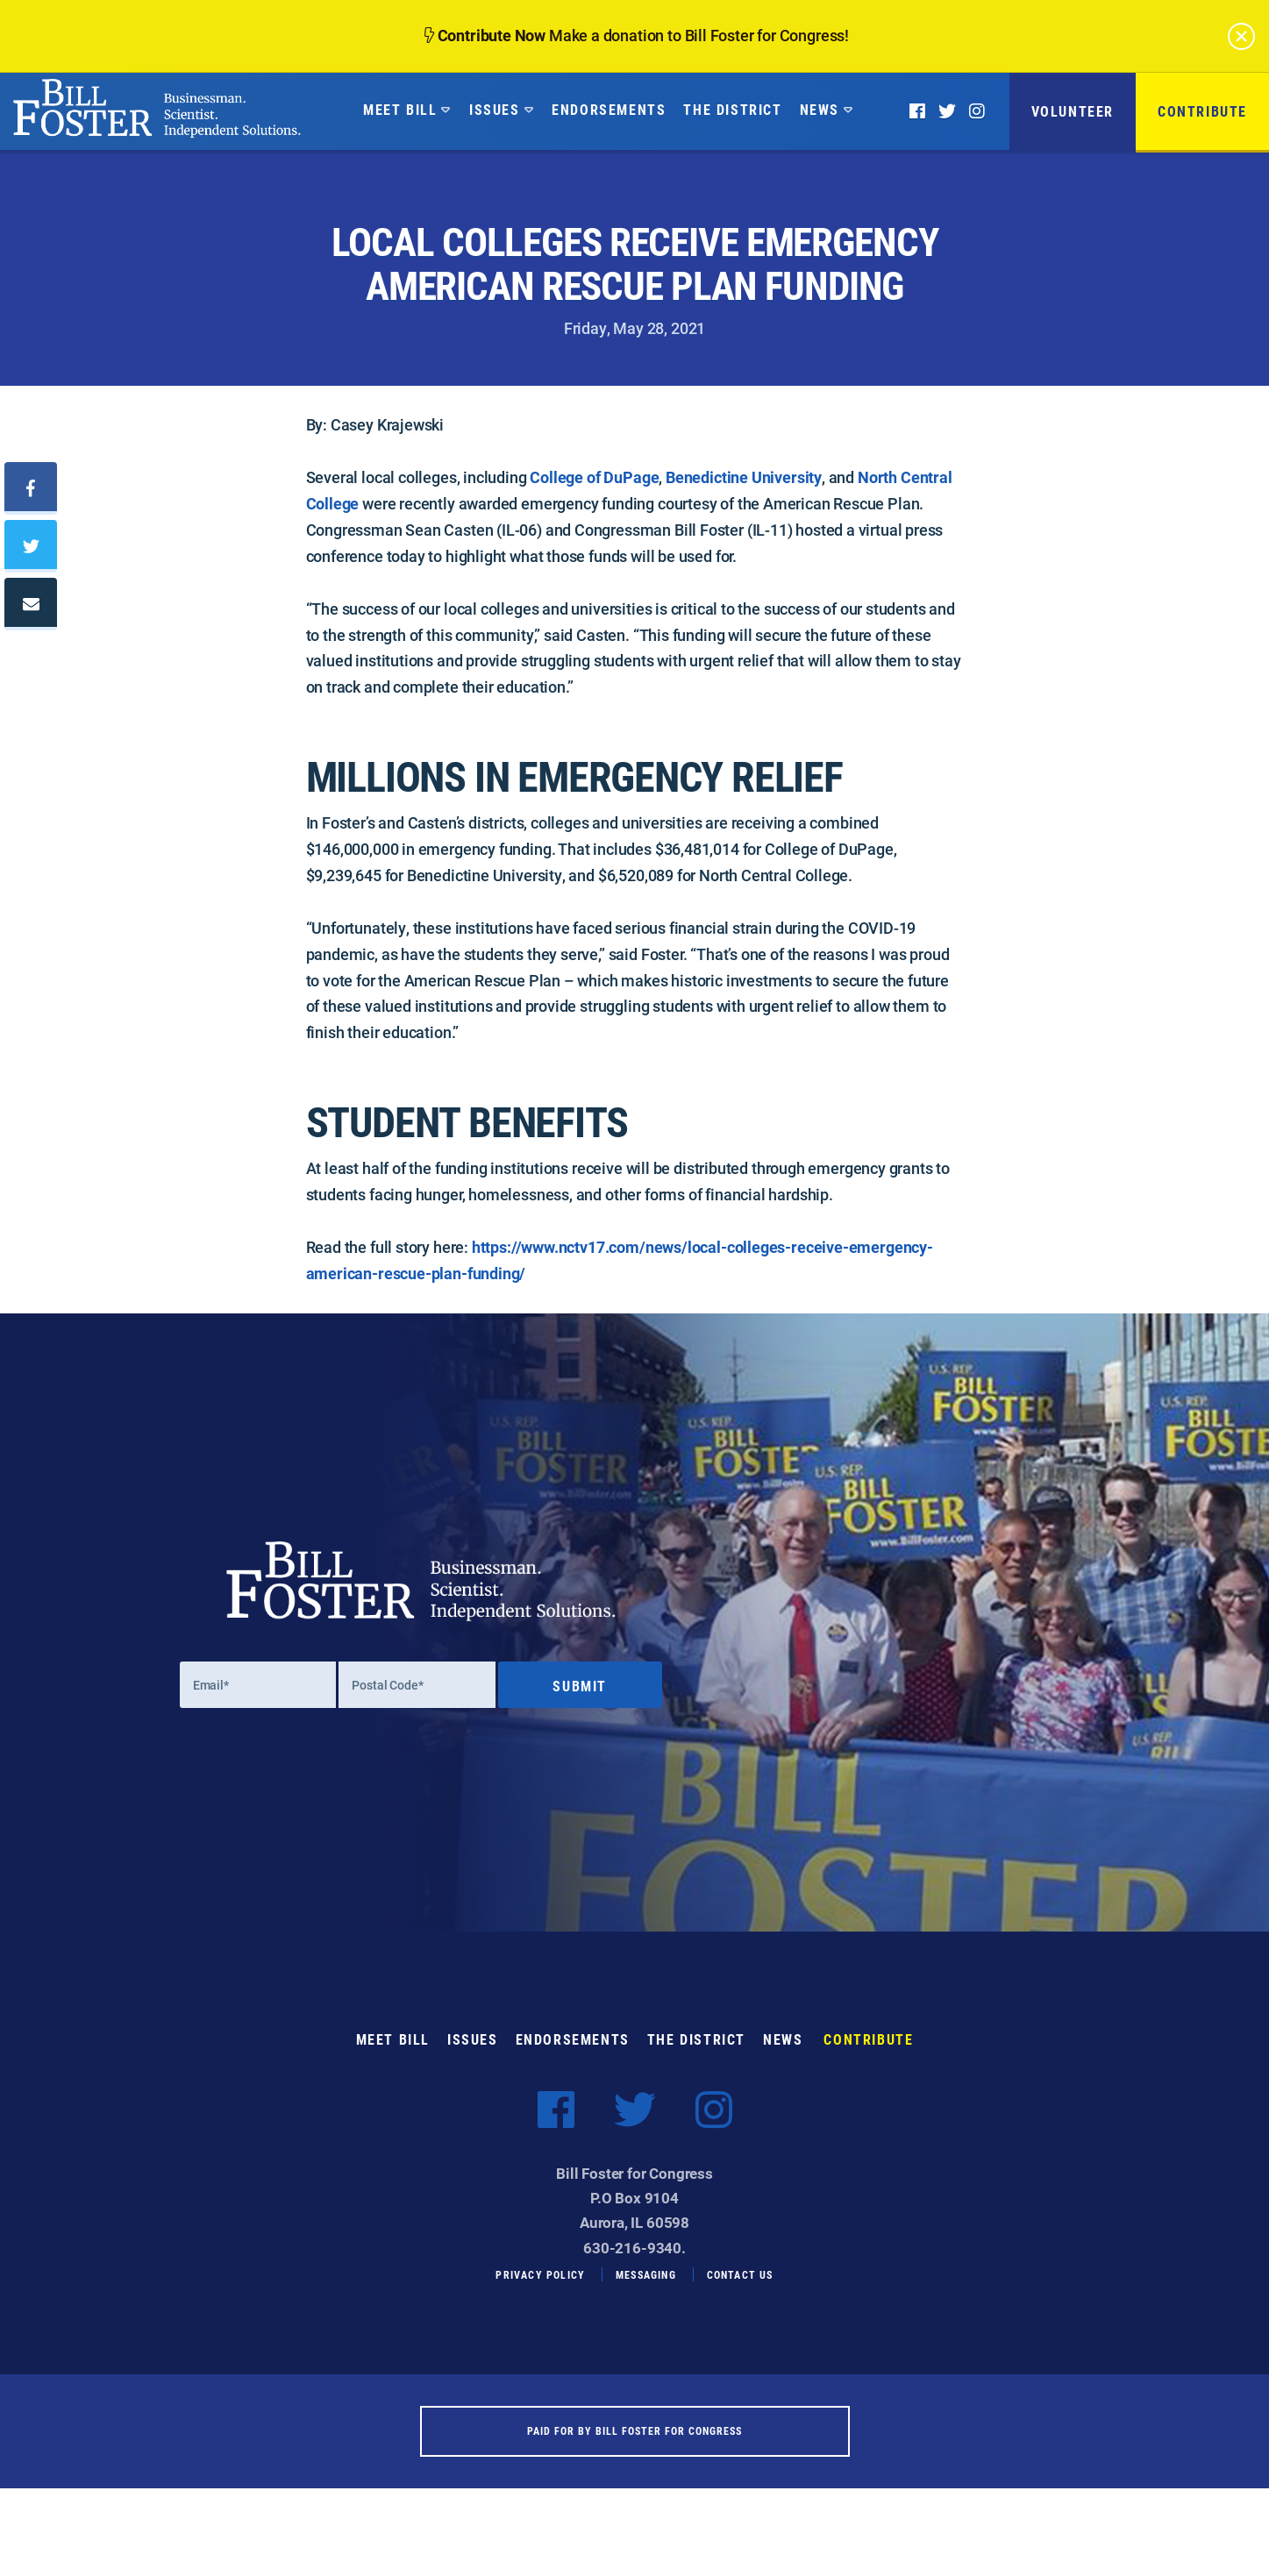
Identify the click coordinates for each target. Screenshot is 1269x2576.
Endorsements (609, 109)
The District (732, 109)
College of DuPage (594, 476)
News (819, 109)
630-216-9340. (634, 2266)
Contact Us (740, 2294)
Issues (494, 109)
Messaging (646, 2294)
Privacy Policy (540, 2294)
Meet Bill (400, 109)
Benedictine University (744, 476)
